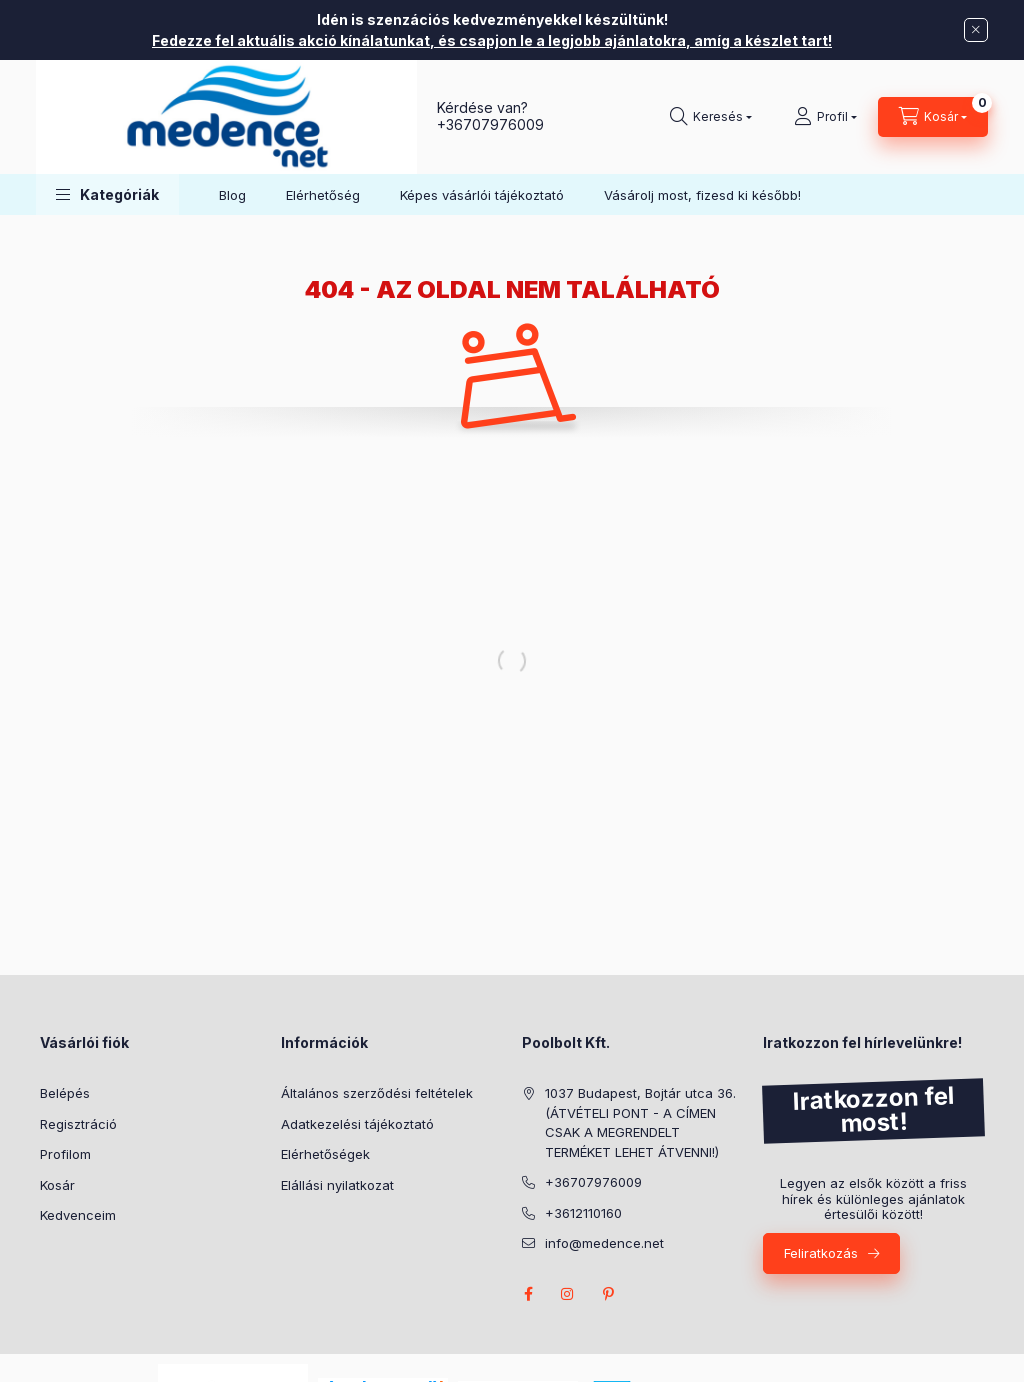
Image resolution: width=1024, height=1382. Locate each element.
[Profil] (825, 117)
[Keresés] (711, 117)
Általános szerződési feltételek (377, 1093)
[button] (107, 194)
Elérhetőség (323, 195)
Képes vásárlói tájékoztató (482, 195)
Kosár (57, 1185)
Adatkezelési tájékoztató (357, 1124)
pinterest (608, 1294)
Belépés (65, 1093)
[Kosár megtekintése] (933, 117)
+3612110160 (583, 1213)
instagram (568, 1294)
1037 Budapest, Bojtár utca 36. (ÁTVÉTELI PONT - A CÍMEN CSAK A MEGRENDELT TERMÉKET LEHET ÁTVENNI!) (640, 1122)
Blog (232, 195)
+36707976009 (490, 124)
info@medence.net (604, 1243)
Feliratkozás (821, 1253)
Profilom (65, 1154)
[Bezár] (976, 30)
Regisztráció (78, 1124)
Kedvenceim (78, 1215)
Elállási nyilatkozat (337, 1185)
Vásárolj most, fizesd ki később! (702, 195)
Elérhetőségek (325, 1154)
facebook (528, 1294)
